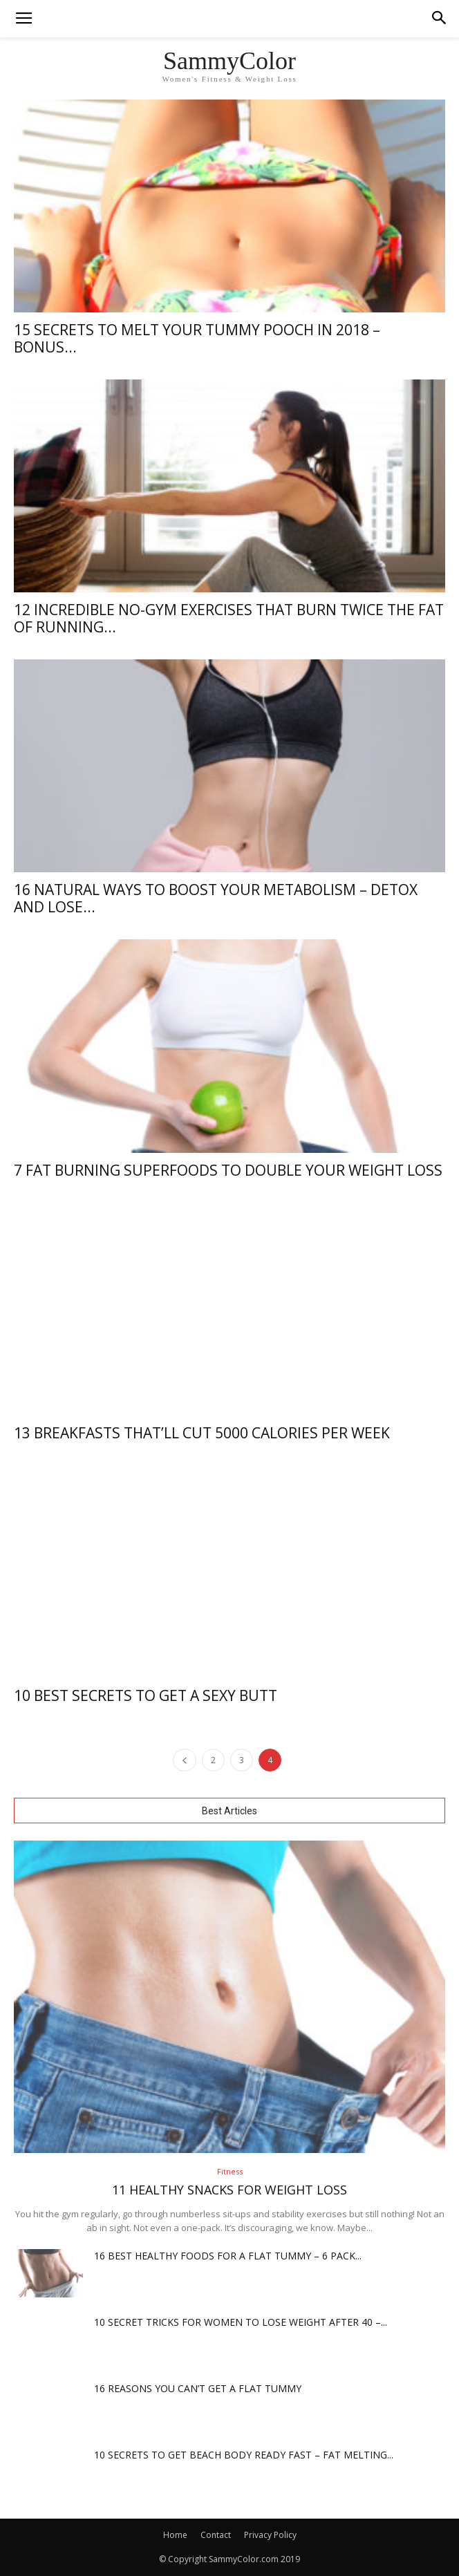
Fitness (230, 2171)
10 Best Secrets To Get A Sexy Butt (145, 1695)
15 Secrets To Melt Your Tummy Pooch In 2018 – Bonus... (197, 338)
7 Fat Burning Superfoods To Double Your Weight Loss (228, 1170)
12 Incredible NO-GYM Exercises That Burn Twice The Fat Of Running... (229, 618)
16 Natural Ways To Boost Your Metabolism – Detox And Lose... (216, 898)
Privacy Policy (270, 2535)
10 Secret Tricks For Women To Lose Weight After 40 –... (240, 2322)
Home (175, 2535)
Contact (215, 2535)
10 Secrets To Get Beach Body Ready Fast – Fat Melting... (243, 2454)
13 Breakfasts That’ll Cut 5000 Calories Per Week (202, 1432)
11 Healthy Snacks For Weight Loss (229, 2189)
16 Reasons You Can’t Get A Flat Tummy (197, 2388)
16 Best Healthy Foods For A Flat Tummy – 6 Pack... (228, 2255)
